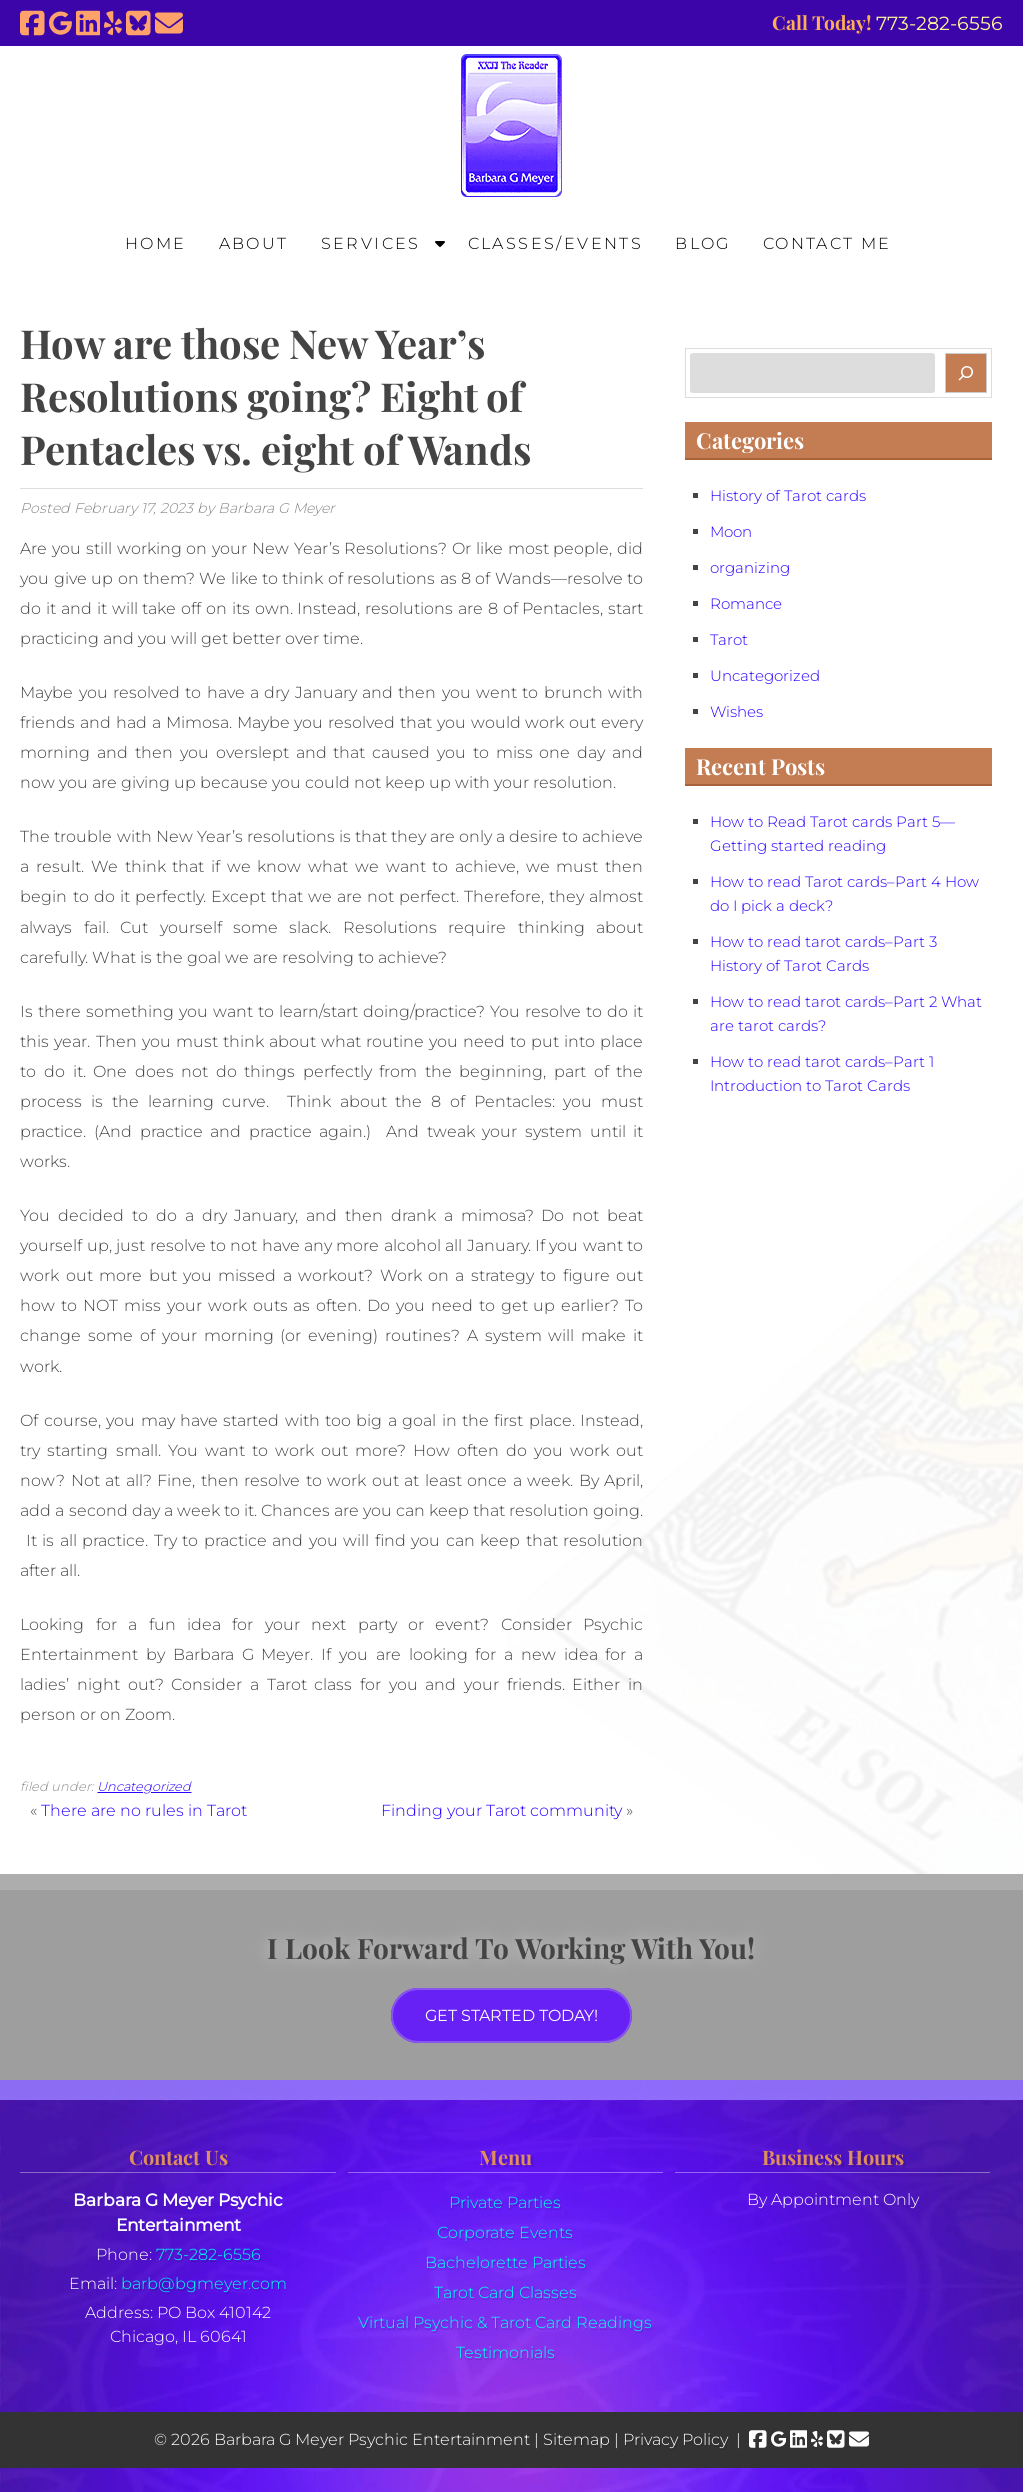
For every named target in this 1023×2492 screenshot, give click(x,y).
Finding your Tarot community (501, 1810)
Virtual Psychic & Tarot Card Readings (505, 2322)
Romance (746, 604)
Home (156, 243)
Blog (703, 243)
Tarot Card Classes (505, 2292)
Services (371, 243)
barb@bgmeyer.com (204, 2283)
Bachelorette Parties (505, 2262)
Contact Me (827, 243)
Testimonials (505, 2352)
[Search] (966, 373)
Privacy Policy (675, 2439)
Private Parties (505, 2202)
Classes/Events (556, 243)
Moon (731, 532)
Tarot (729, 640)
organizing (750, 568)
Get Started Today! (511, 2015)
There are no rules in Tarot (144, 1810)
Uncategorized (144, 1786)
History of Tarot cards (788, 496)
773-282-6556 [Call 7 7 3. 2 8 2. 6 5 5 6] (208, 2254)
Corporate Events (505, 2232)
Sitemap (576, 2439)
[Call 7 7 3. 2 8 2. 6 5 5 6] (939, 23)
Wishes (736, 712)
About (254, 243)
